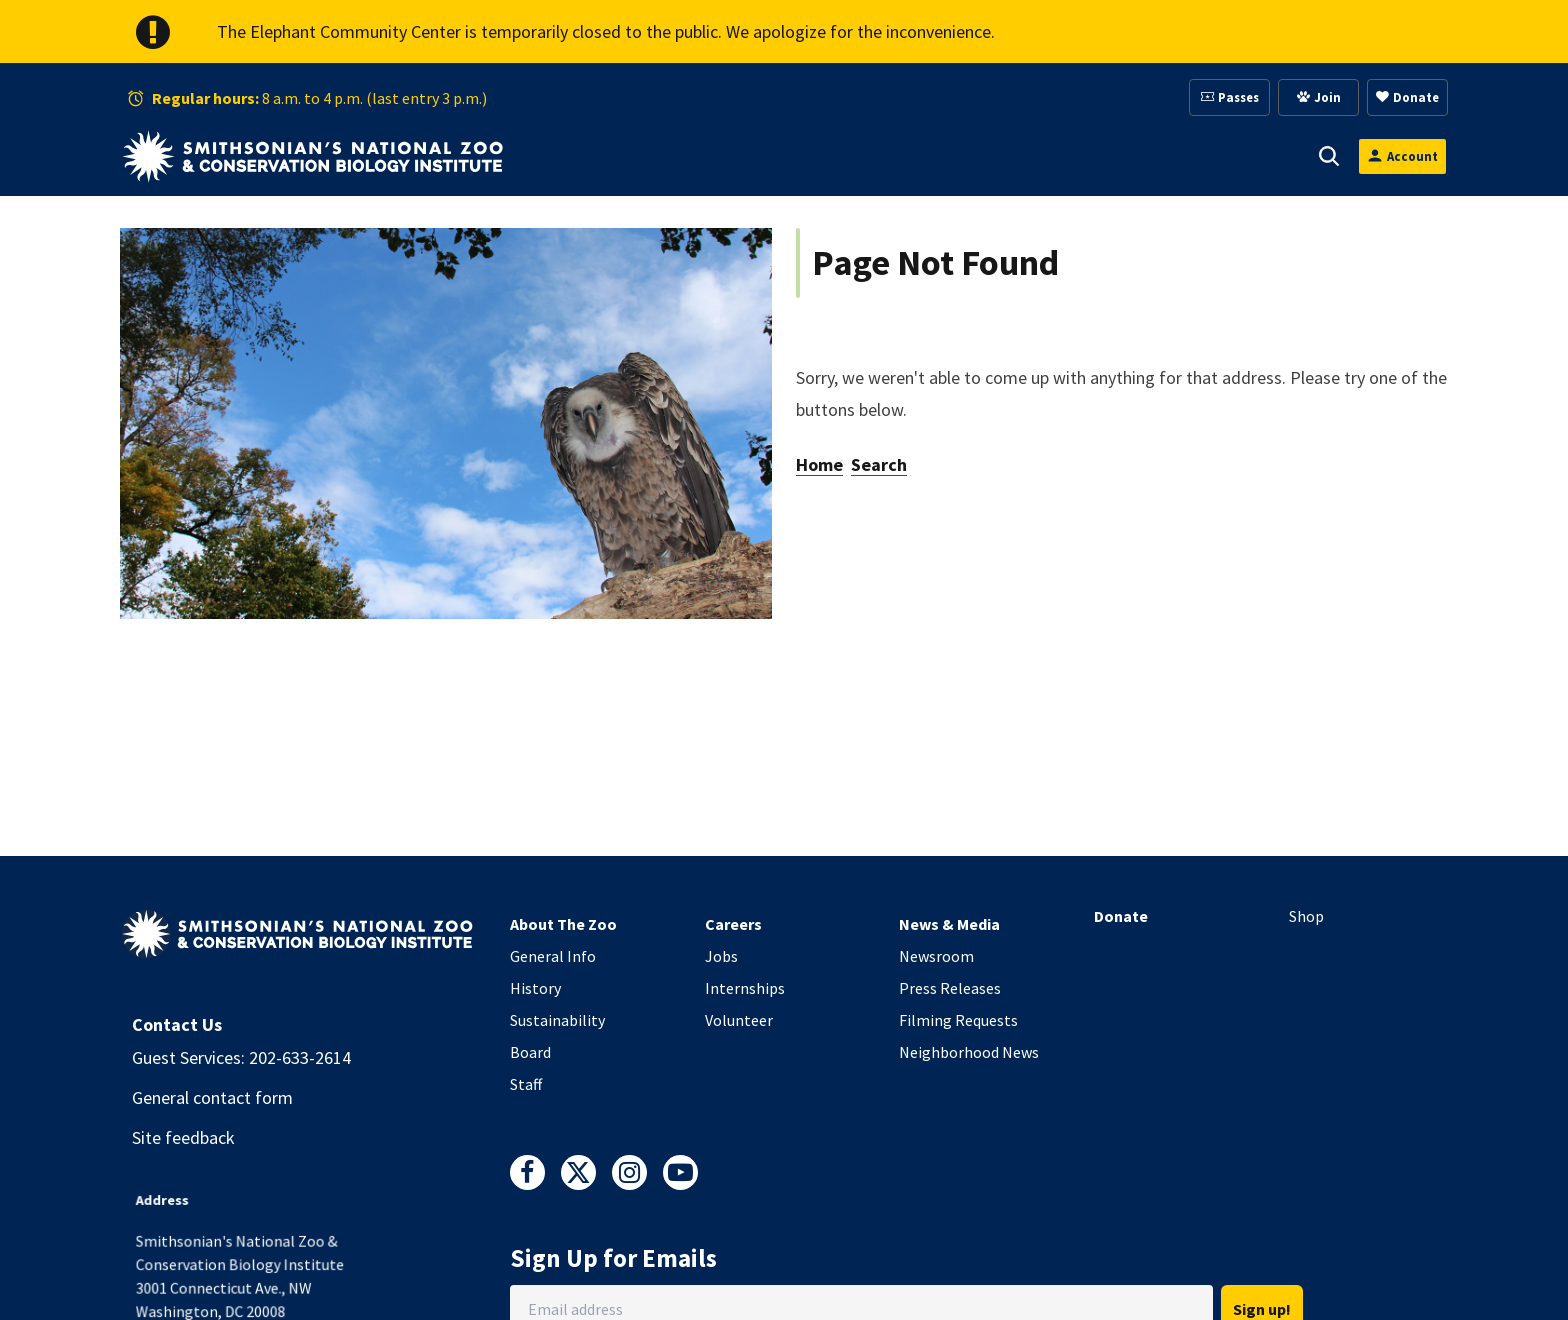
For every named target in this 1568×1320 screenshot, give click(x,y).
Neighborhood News (969, 1052)
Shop (1306, 916)
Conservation (1215, 156)
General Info (553, 956)
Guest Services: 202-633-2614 (241, 1057)
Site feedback (183, 1137)
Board (530, 1052)
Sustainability (557, 1020)
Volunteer (739, 1020)
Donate (1121, 916)
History (535, 988)
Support (817, 156)
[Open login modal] (1402, 156)
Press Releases (950, 988)
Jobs (721, 956)
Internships (745, 988)
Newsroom (936, 956)
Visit (610, 156)
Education (1077, 156)
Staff (526, 1084)
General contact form (212, 1097)
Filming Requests (958, 1020)
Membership (943, 156)
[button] (638, 156)
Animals (707, 156)
